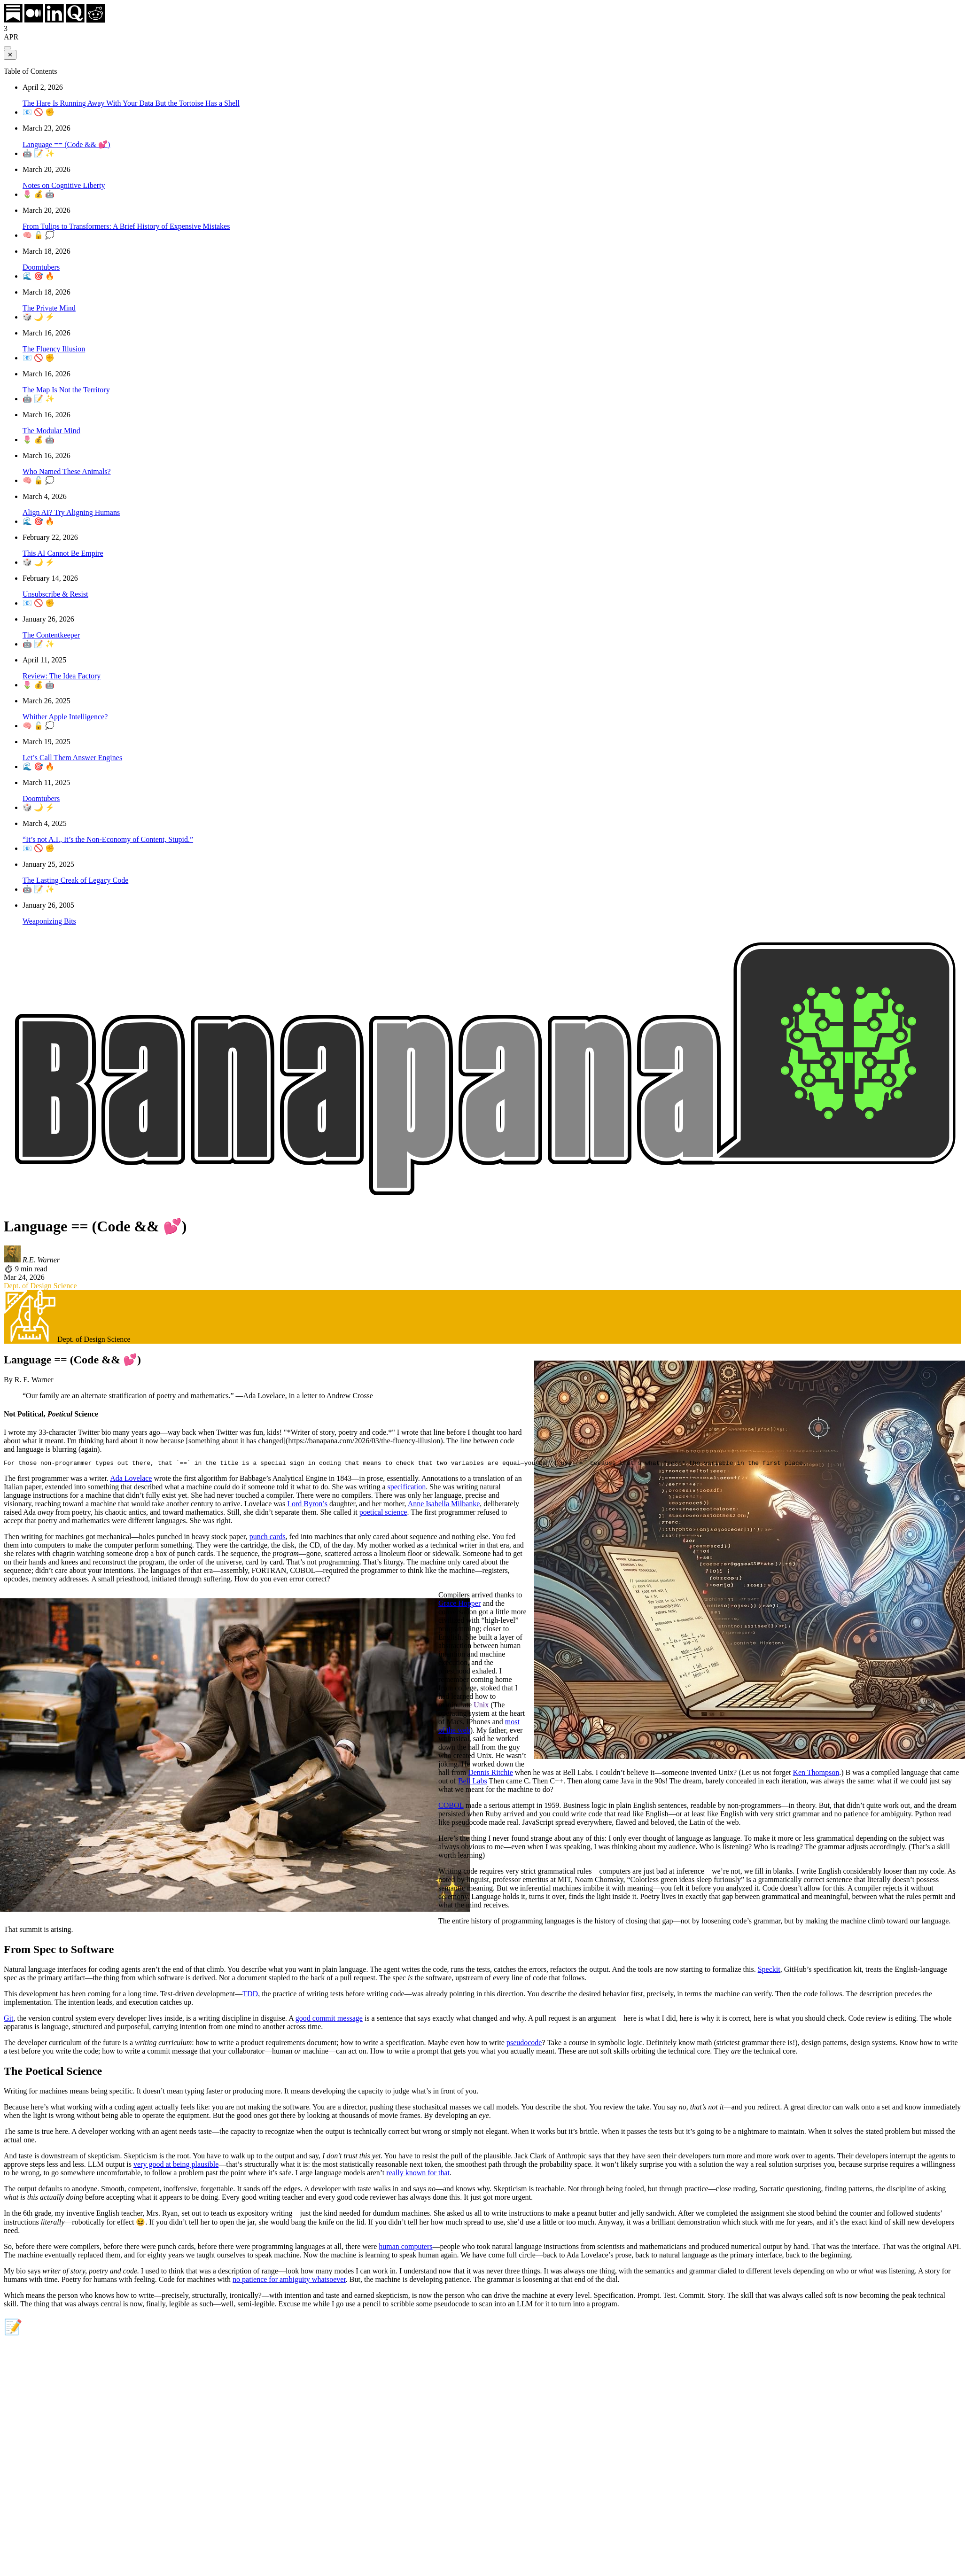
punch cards (267, 1538)
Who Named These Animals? (67, 471)
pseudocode (524, 2044)
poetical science (383, 1514)
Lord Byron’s (307, 1505)
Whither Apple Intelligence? (65, 717)
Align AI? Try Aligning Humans (71, 512)
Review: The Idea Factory (62, 676)
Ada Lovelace (131, 1480)
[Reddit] (95, 20)
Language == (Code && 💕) (66, 144)
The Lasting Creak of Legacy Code (75, 880)
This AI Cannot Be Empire (63, 553)
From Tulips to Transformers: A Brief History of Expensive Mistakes (126, 226)
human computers (405, 2248)
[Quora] (75, 20)
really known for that (418, 2174)
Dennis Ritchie (490, 1774)
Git (8, 2019)
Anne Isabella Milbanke (444, 1505)
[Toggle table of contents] (7, 48)
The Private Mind (49, 308)
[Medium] (33, 20)
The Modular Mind (51, 431)
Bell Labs (472, 1782)
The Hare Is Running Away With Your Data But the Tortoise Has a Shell (131, 103)
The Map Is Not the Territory (66, 390)
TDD (250, 1995)
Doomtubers (41, 267)
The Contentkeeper (51, 635)
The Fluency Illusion (54, 349)
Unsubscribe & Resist (55, 594)
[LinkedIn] (54, 20)
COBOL (451, 1807)
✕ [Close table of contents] (10, 54)
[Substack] (13, 20)
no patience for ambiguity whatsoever (289, 2281)
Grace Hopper (459, 1605)
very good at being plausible (175, 2166)
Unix (481, 1706)
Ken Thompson (816, 1774)
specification (407, 1488)
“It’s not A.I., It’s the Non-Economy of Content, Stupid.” (108, 839)
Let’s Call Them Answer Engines (72, 758)
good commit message (329, 2019)
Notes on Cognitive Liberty (64, 185)
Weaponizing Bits (49, 921)
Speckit (769, 1971)
